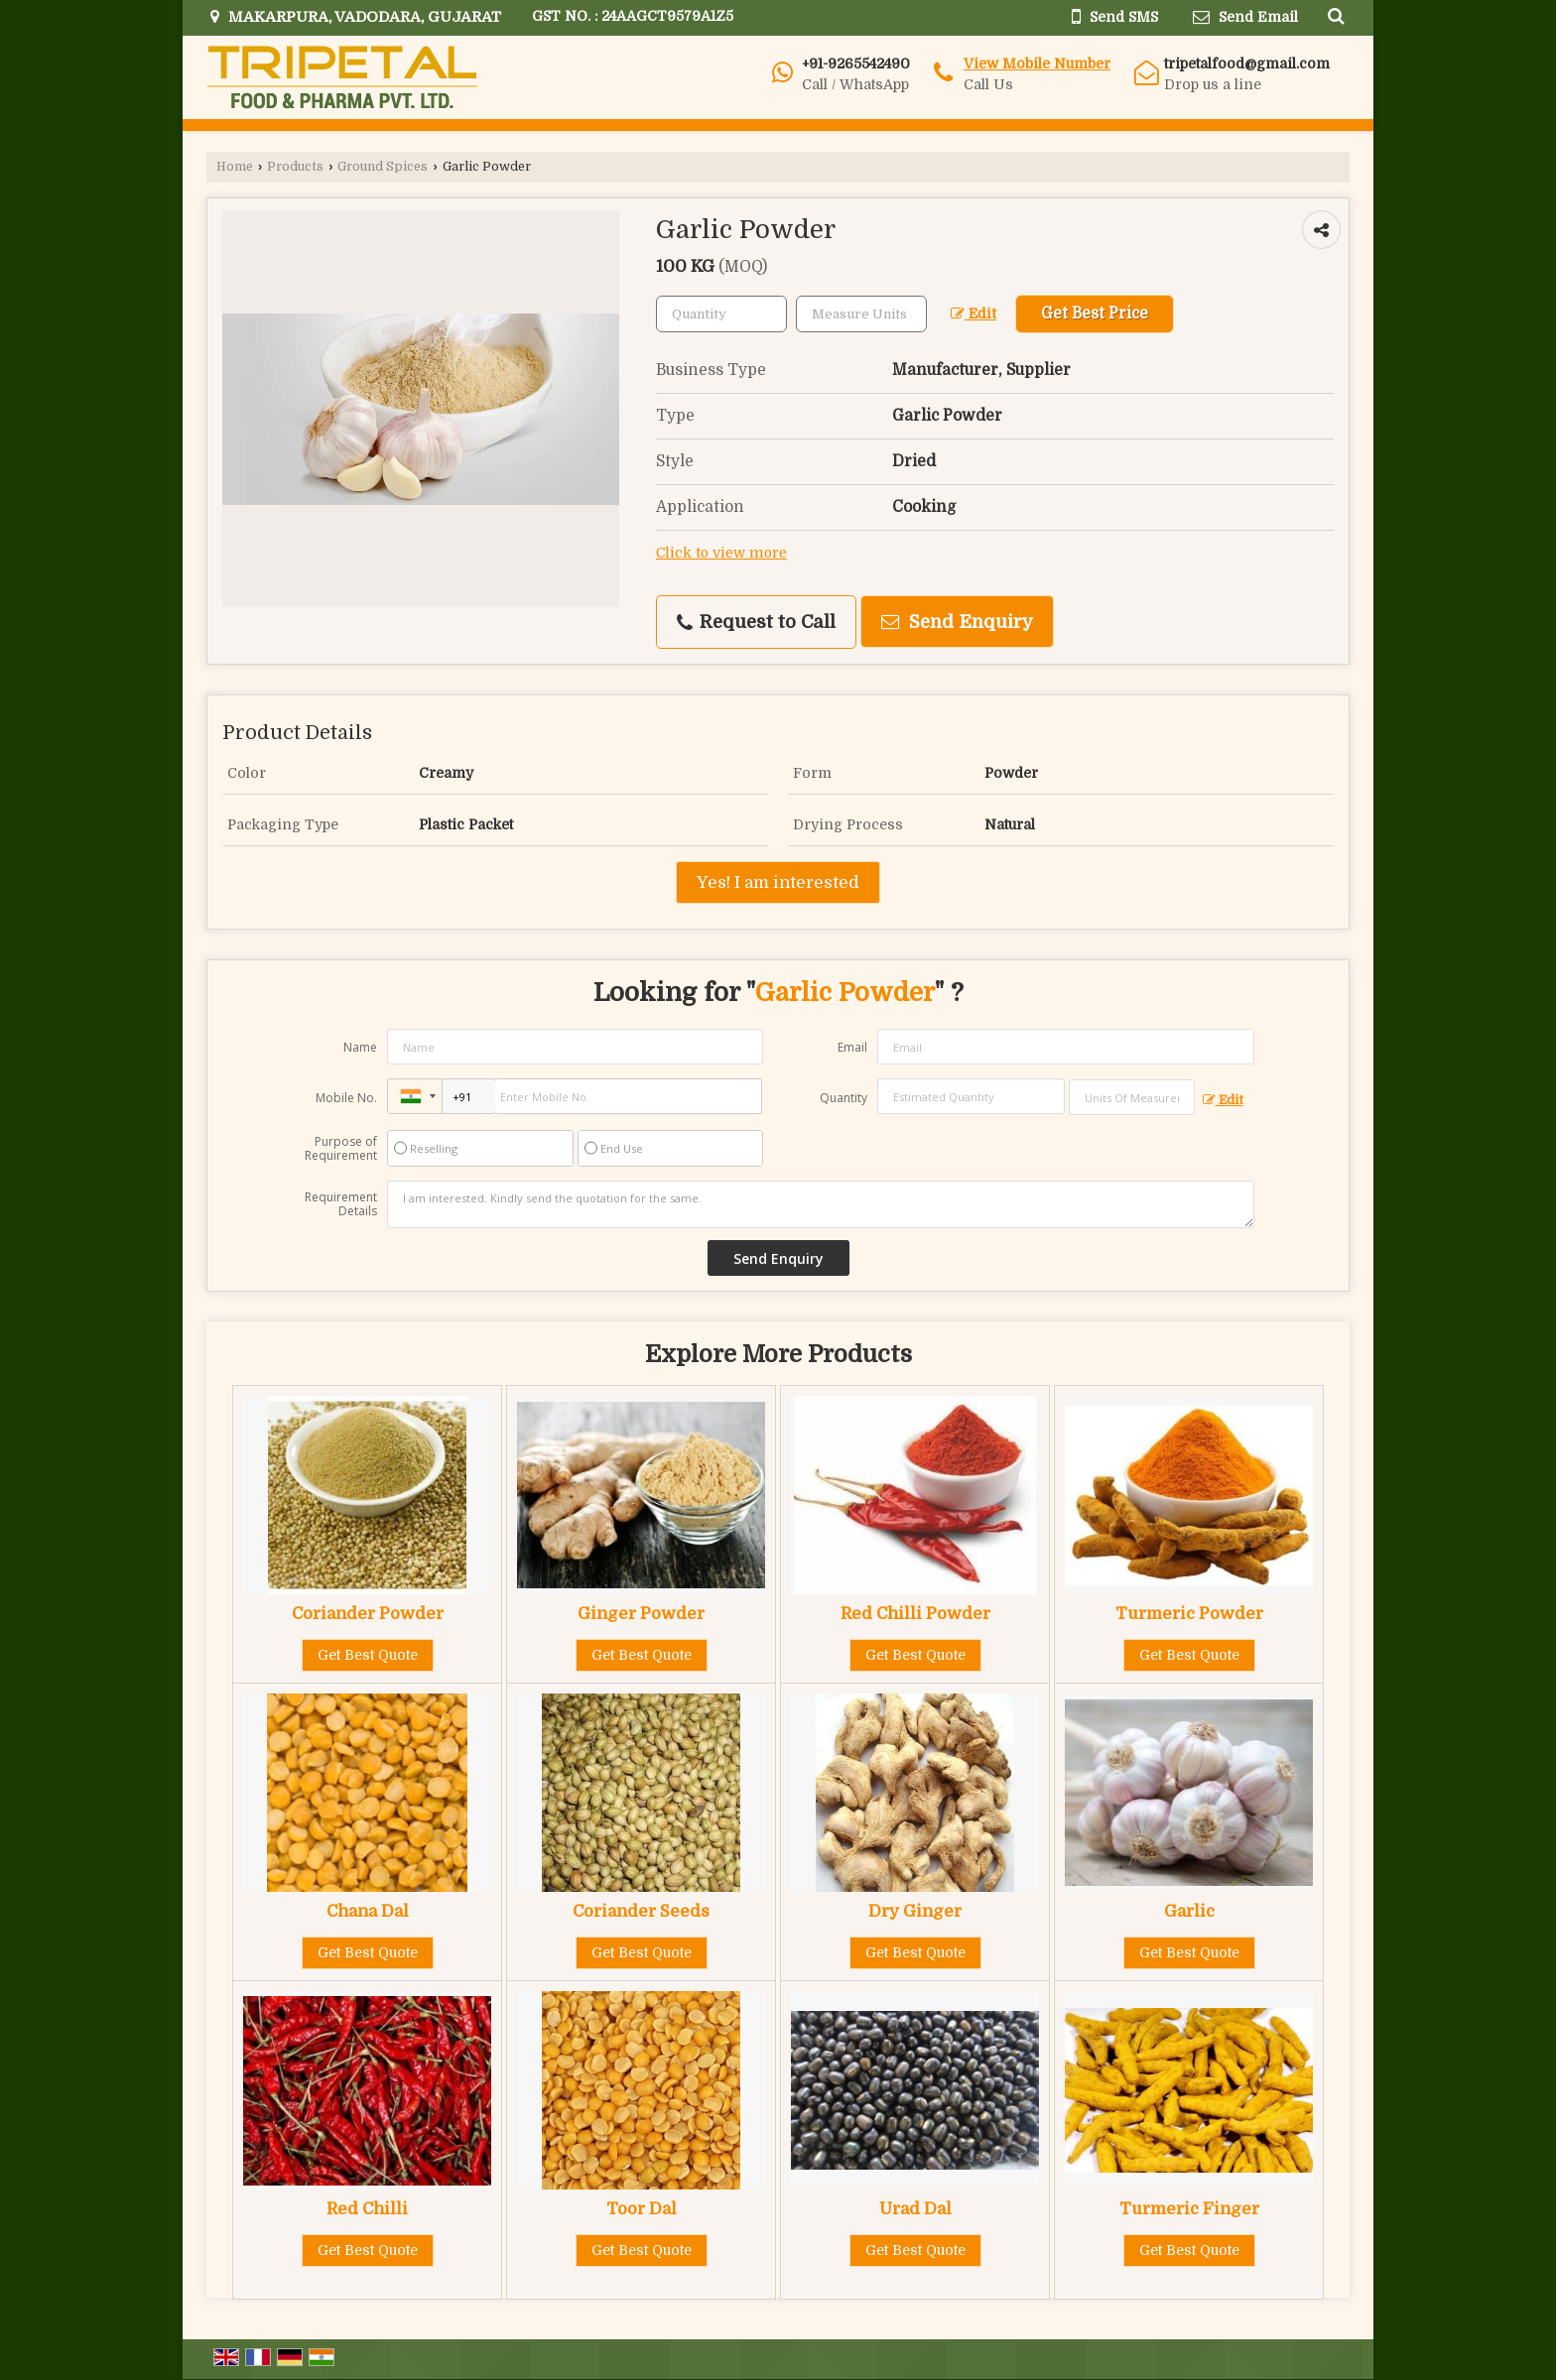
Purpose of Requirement (341, 1149)
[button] (1037, 63)
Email (852, 1047)
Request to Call (756, 622)
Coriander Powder (368, 1613)
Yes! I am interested (778, 882)
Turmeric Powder (1189, 1613)
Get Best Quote (368, 1655)
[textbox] (861, 314)
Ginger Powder (641, 1613)
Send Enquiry (957, 621)
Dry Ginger (915, 1911)
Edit (973, 314)
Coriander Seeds (641, 1911)
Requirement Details (341, 1204)
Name (360, 1047)
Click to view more (721, 553)
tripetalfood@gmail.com (1247, 63)
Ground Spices (382, 167)
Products (295, 167)
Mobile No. (346, 1097)
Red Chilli (367, 2208)
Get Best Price (1094, 313)
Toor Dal (641, 2208)
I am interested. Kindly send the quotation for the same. (820, 1204)
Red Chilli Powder (915, 1613)
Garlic (1189, 1911)
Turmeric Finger (1189, 2208)
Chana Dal (367, 1911)
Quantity (843, 1097)
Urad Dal (915, 2208)
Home (234, 167)
